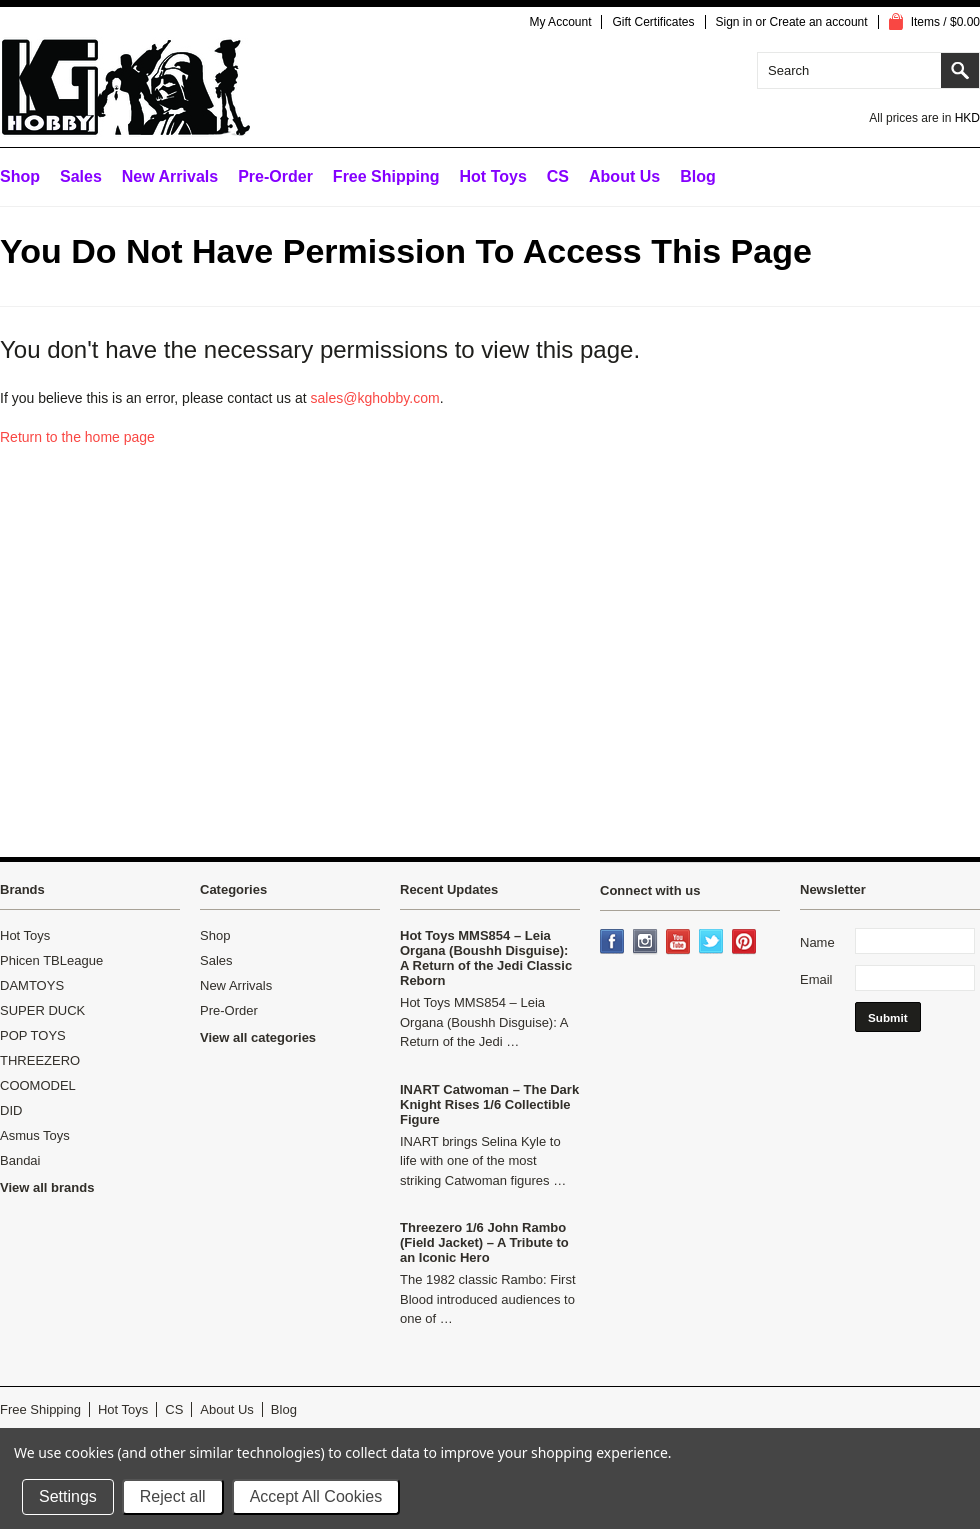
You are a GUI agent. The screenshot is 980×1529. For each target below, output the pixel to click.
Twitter (713, 943)
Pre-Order (275, 176)
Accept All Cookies (316, 1496)
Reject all (173, 1496)
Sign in (734, 22)
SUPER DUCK (42, 1010)
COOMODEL (38, 1085)
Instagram (647, 943)
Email (816, 979)
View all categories (258, 1037)
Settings (68, 1496)
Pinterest (746, 943)
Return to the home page (77, 437)
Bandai (20, 1160)
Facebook (614, 943)
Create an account (819, 22)
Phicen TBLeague (51, 960)
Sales (81, 176)
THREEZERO (40, 1060)
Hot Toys (25, 935)
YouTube (680, 943)
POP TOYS (33, 1035)
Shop (20, 176)
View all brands (47, 1187)
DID (11, 1110)
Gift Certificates (653, 22)
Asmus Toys (35, 1135)
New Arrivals (170, 176)
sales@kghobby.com (375, 398)
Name (817, 942)
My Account (560, 22)
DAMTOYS (32, 985)
